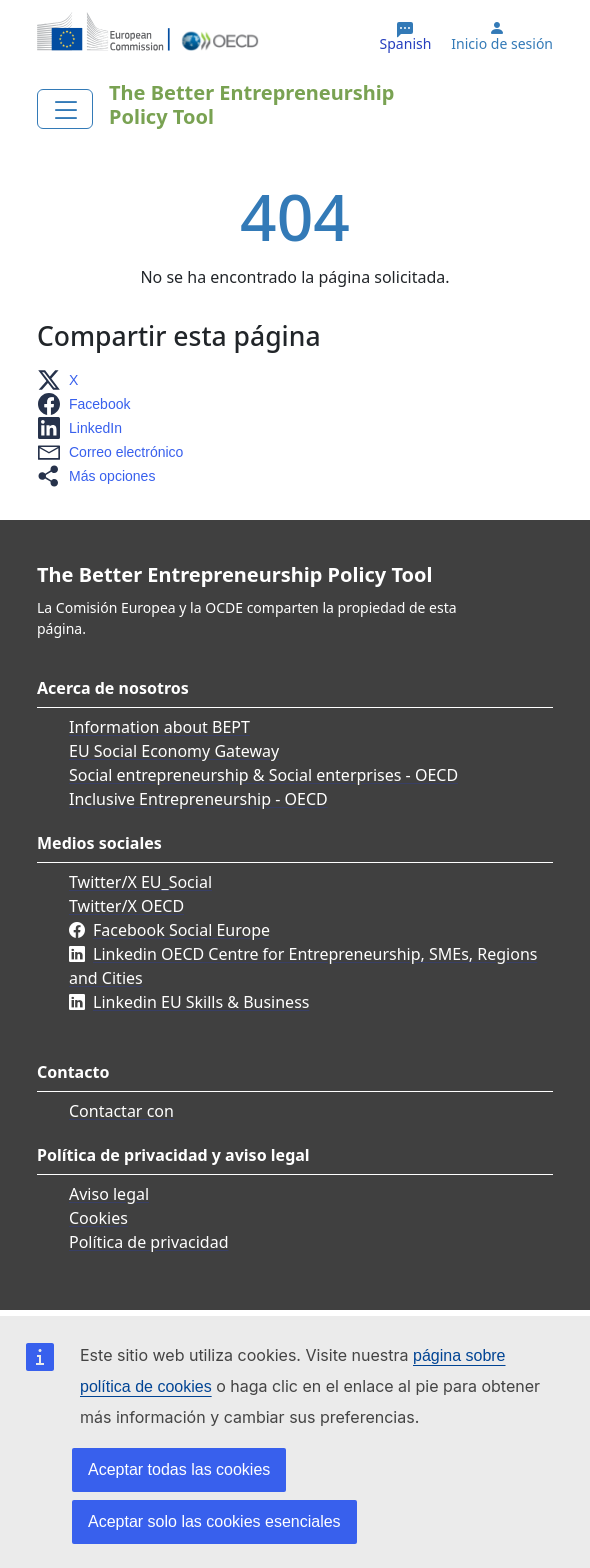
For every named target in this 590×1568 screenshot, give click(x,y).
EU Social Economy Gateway (174, 751)
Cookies (98, 1218)
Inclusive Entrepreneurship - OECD (198, 799)
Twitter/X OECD (126, 906)
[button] (63, 380)
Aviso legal (109, 1194)
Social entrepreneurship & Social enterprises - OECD (263, 775)
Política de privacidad (149, 1242)
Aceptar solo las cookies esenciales (214, 1521)
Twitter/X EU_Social (140, 882)
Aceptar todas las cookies (179, 1469)
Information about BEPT (159, 727)
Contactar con (121, 1111)
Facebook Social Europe (181, 930)
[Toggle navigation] (65, 109)
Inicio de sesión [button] (502, 44)
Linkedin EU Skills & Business (201, 1002)
